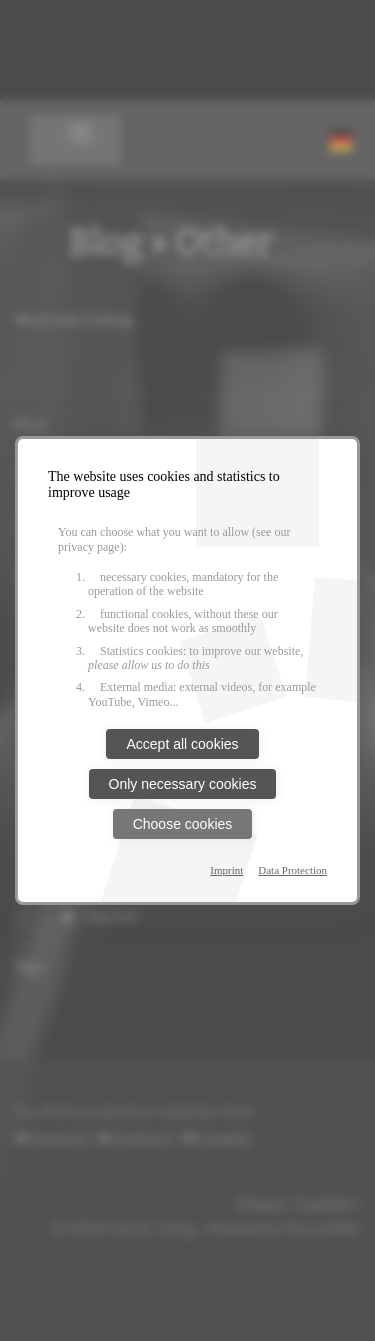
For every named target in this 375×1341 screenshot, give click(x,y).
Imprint (226, 870)
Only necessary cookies (183, 784)
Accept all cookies (182, 744)
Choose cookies (183, 824)
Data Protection (292, 870)
